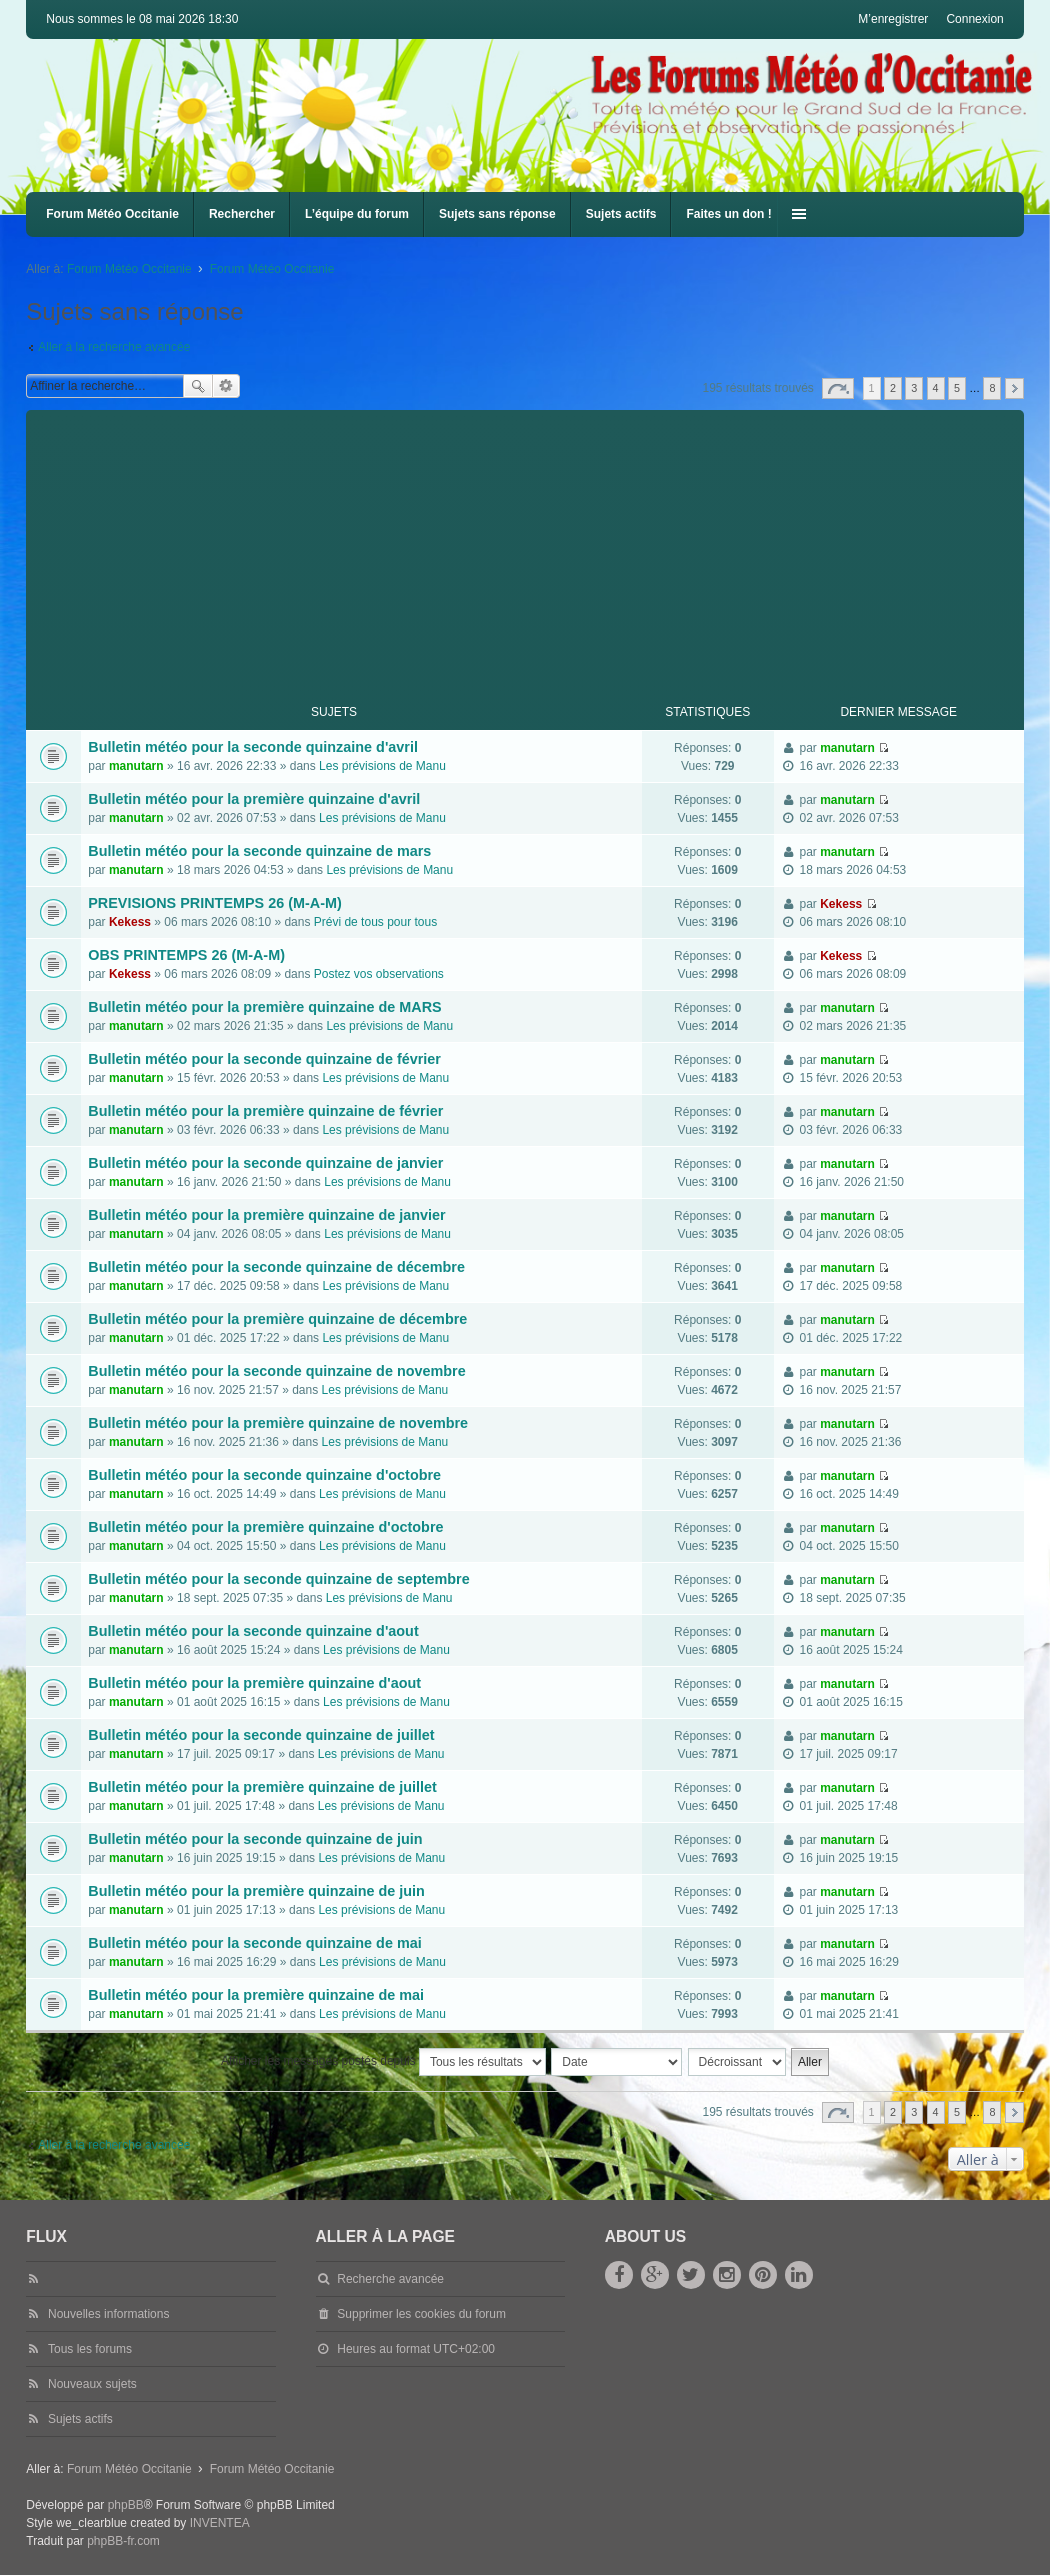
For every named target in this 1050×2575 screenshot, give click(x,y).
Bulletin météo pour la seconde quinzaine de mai (254, 1943)
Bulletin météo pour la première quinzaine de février (265, 1111)
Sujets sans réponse (497, 214)
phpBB (126, 2505)
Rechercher (242, 214)
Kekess (130, 922)
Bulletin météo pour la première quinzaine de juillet (262, 1787)
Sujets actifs (621, 214)
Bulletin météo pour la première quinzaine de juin (256, 1891)
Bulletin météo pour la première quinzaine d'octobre (265, 1527)
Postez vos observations (379, 974)
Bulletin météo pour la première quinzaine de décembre (277, 1319)
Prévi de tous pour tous (375, 922)
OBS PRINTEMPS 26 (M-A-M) (186, 955)
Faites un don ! (728, 214)
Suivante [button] (1014, 388)
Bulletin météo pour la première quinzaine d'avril (254, 799)
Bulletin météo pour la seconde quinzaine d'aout (253, 1631)
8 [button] (992, 388)
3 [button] (914, 388)
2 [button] (893, 388)
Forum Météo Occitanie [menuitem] (112, 214)
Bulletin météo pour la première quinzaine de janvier (266, 1215)
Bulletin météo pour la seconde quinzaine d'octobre (264, 1475)
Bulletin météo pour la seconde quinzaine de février (264, 1059)
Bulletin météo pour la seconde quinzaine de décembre (276, 1267)
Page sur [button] (838, 388)
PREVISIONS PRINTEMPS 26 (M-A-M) (214, 903)
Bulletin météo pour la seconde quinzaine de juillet (261, 1735)
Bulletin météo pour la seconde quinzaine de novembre (276, 1371)
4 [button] (936, 388)
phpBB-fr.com (123, 2541)
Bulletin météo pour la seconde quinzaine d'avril (253, 747)
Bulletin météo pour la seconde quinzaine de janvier (265, 1163)
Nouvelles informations (108, 2314)
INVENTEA (220, 2523)
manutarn (136, 766)
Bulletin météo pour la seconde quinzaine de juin (255, 1839)
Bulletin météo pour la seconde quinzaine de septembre (278, 1579)
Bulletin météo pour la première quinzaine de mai (256, 1995)
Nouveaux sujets (92, 2384)
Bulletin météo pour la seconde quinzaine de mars (259, 851)
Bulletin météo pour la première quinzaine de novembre (278, 1423)
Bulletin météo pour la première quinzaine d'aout (254, 1683)
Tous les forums (90, 2349)
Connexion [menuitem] (974, 19)
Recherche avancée (226, 386)
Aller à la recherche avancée (114, 347)
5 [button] (957, 388)
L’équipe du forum (357, 214)
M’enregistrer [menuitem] (893, 19)
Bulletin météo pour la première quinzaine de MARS (264, 1007)
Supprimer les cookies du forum (421, 2314)
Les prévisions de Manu (382, 766)
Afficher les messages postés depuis (383, 2062)
